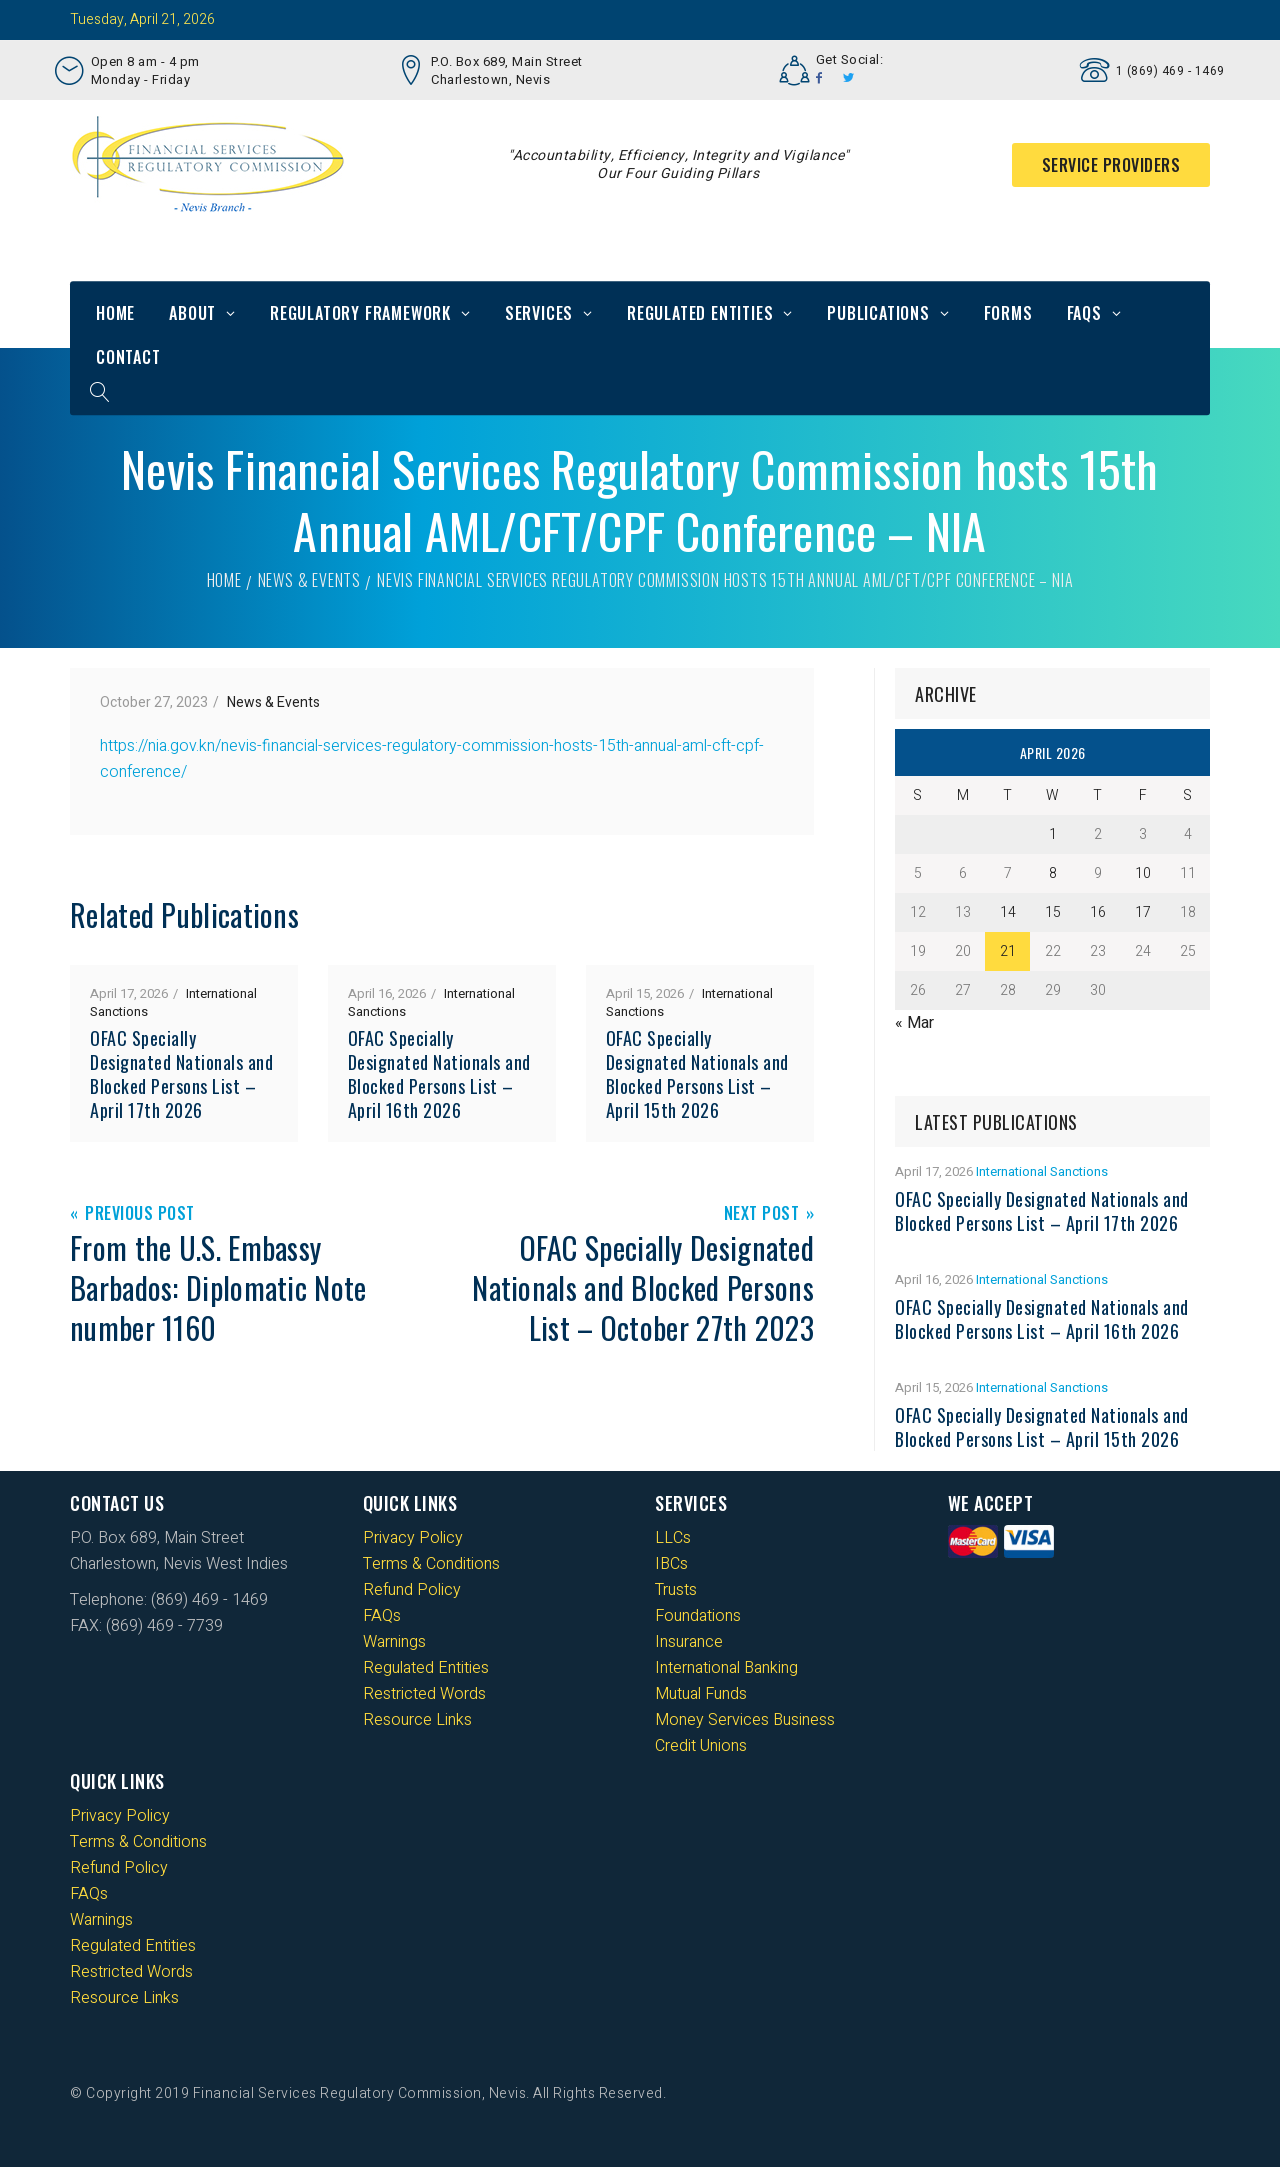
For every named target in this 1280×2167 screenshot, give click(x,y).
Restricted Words (424, 1694)
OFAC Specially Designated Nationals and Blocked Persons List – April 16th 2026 (439, 1074)
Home (115, 313)
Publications (878, 313)
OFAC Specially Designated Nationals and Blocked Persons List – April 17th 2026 (181, 1074)
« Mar (914, 1023)
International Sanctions (1042, 1171)
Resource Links (417, 1720)
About (192, 313)
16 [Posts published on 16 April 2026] (1098, 912)
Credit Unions (701, 1746)
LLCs (673, 1538)
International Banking (726, 1668)
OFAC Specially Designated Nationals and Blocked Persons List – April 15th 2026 (697, 1074)
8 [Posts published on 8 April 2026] (1053, 873)
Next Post (762, 1214)
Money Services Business (745, 1720)
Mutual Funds (701, 1694)
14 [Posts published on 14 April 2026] (1008, 912)
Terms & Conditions (431, 1564)
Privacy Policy (413, 1538)
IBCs (671, 1564)
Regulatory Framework (360, 313)
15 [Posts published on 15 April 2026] (1053, 912)
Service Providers (1111, 165)
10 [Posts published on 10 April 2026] (1143, 873)
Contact (128, 357)
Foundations (698, 1616)
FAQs (1084, 313)
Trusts (676, 1590)
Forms (1008, 313)
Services (539, 313)
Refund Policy (412, 1590)
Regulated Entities (700, 313)
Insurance (689, 1642)
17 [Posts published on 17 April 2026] (1143, 912)
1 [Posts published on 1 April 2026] (1053, 834)
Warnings (394, 1642)
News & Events (309, 580)
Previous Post (140, 1214)
